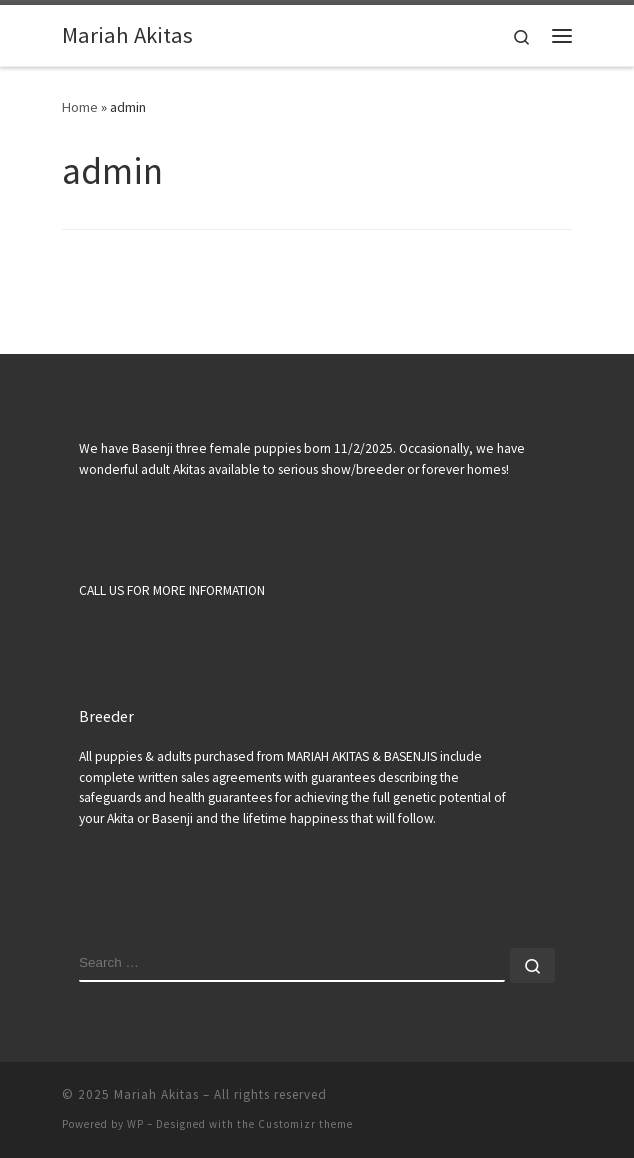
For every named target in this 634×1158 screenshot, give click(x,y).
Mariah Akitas (156, 1094)
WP (135, 1124)
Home (80, 107)
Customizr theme (305, 1124)
